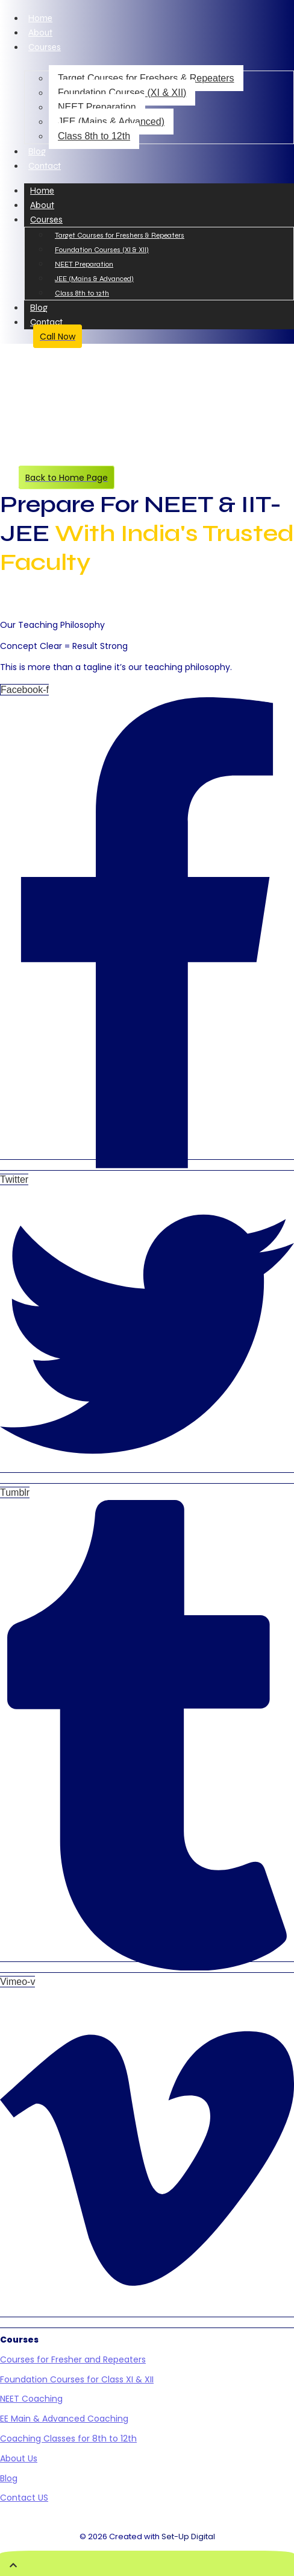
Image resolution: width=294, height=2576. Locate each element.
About (40, 32)
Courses (44, 47)
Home (40, 18)
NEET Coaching (31, 2399)
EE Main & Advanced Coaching (64, 2419)
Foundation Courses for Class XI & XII (77, 2379)
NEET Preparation (97, 107)
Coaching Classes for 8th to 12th (68, 2438)
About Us (18, 2458)
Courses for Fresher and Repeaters (73, 2359)
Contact (44, 165)
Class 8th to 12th (94, 136)
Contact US (24, 2498)
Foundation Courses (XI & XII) (122, 92)
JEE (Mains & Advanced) (111, 121)
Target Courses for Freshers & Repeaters (146, 78)
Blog (37, 151)
